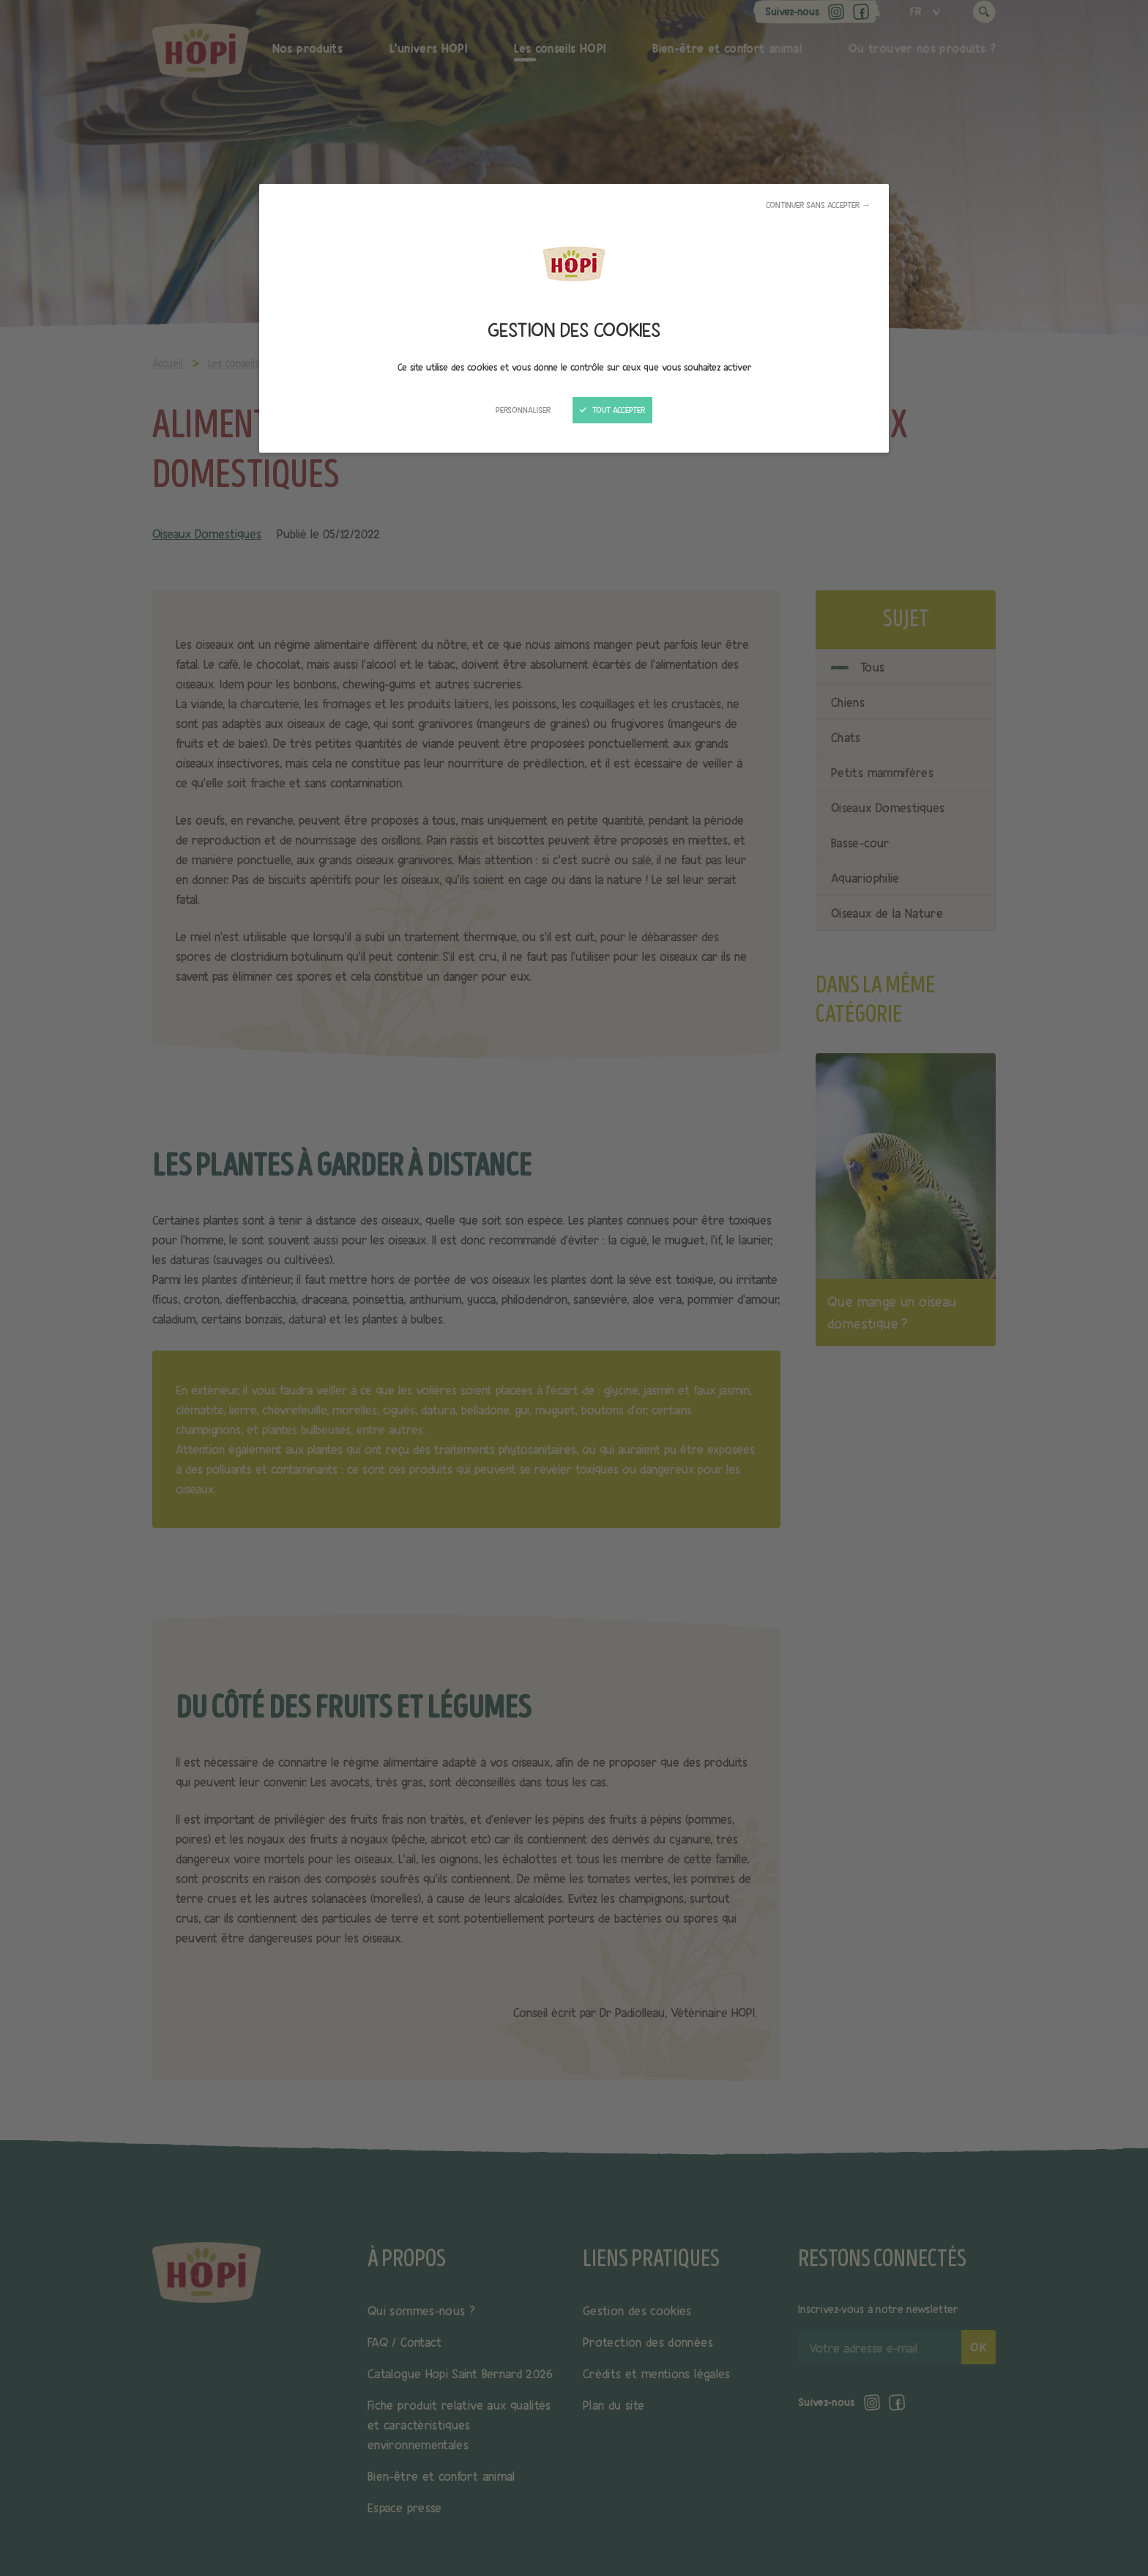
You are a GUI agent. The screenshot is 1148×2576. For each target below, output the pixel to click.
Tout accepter (612, 410)
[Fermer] (574, 1288)
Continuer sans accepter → (818, 205)
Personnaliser (523, 410)
